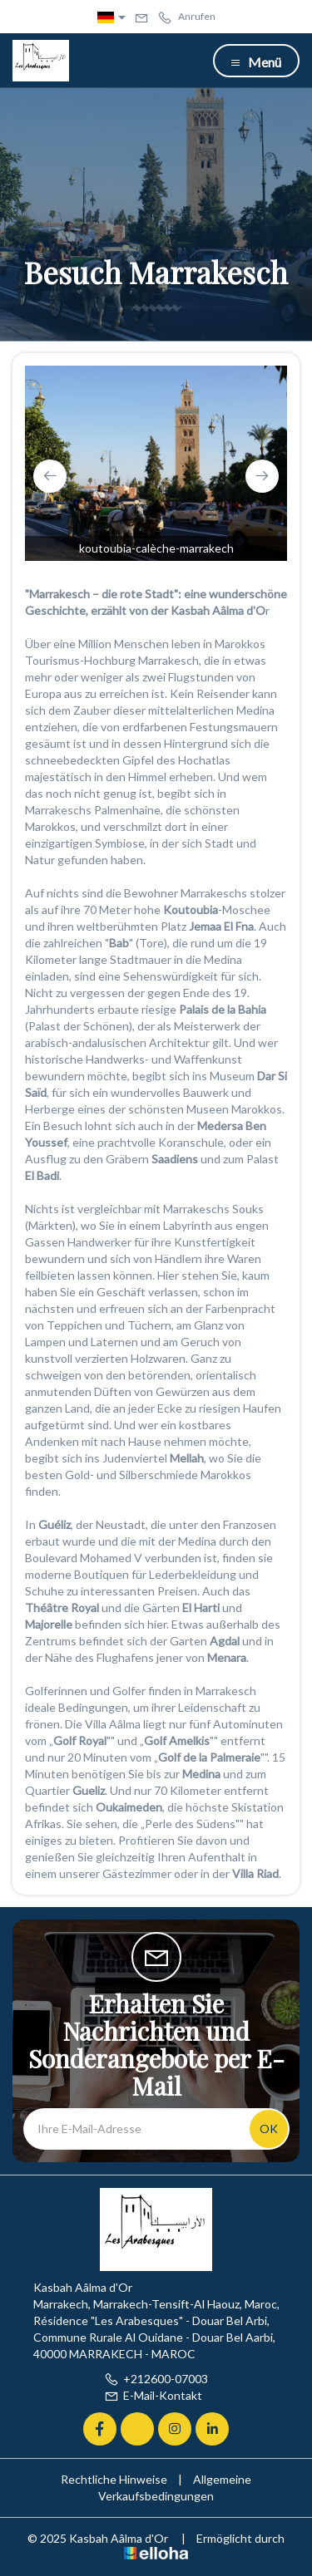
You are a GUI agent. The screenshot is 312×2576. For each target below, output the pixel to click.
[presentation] (50, 476)
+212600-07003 (156, 2379)
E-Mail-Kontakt (153, 2395)
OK (269, 2128)
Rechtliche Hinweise (114, 2479)
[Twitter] (137, 2429)
